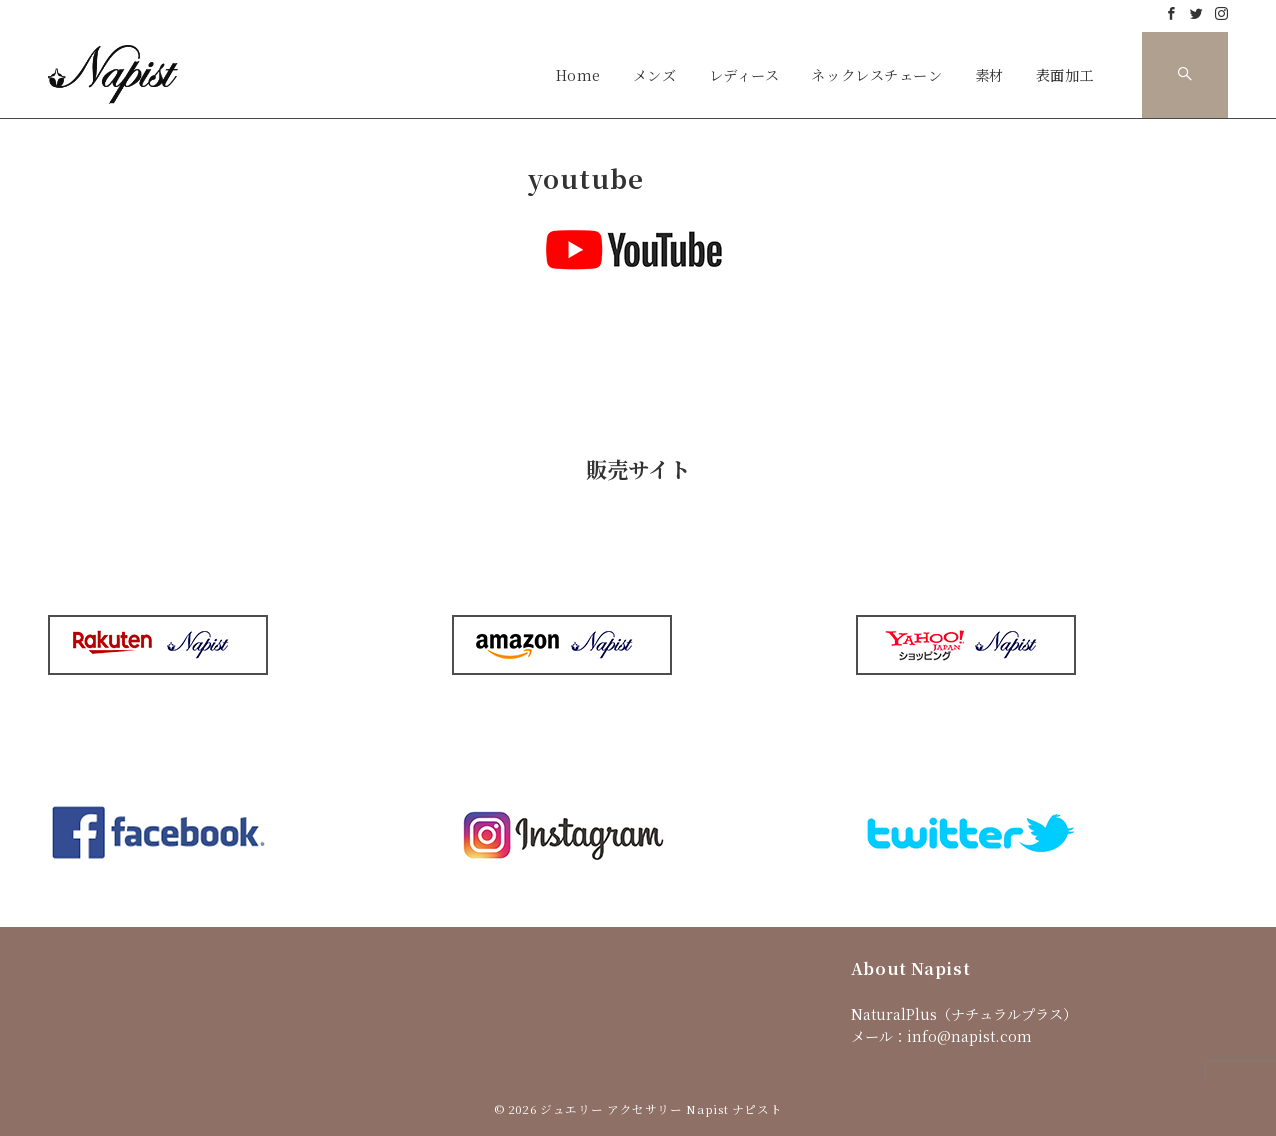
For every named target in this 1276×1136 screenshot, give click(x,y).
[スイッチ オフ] (1185, 75)
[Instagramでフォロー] (1221, 13)
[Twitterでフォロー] (1196, 13)
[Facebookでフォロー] (1171, 13)
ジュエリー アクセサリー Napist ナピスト (661, 1109)
